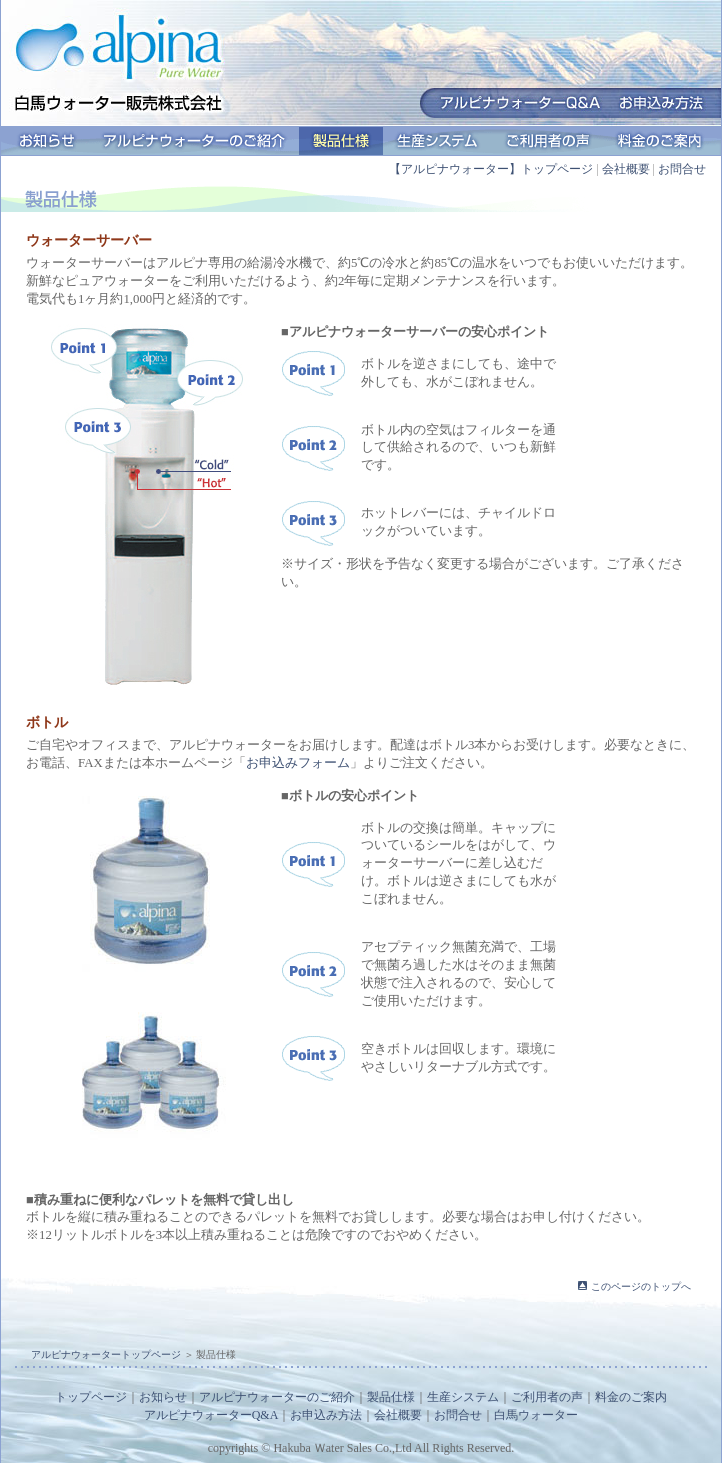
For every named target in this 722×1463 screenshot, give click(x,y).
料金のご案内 (660, 141)
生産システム (437, 141)
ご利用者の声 (548, 141)
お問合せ (682, 169)
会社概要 (626, 169)
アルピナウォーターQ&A (211, 1415)
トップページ (91, 1397)
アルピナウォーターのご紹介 (194, 141)
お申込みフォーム (298, 763)
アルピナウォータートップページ (106, 1354)
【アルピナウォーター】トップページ (491, 169)
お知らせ (47, 141)
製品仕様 (341, 141)
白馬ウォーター (536, 1415)
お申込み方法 (326, 1415)
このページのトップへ (641, 1286)
